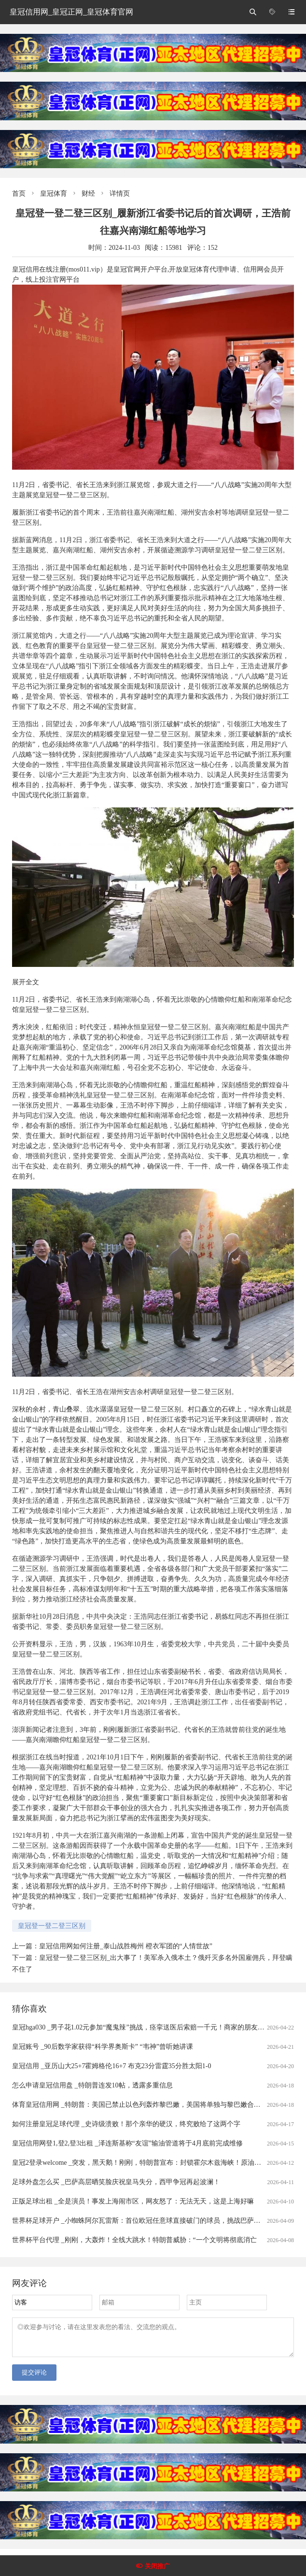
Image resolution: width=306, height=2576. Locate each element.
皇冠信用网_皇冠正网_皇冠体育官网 (71, 12)
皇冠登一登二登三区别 (51, 1925)
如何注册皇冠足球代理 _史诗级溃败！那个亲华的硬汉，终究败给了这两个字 (126, 2124)
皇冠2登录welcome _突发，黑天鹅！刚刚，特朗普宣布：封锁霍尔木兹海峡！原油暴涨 (140, 2162)
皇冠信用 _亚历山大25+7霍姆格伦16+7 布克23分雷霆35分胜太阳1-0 (111, 2066)
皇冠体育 (53, 193)
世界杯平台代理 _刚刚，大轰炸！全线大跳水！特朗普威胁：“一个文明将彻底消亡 (134, 2240)
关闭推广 (157, 2566)
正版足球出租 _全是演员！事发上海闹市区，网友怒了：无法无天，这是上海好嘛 (133, 2201)
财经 (88, 193)
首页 (19, 193)
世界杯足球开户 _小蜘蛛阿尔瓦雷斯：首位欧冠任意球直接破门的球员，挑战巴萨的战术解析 (150, 2220)
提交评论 (34, 2378)
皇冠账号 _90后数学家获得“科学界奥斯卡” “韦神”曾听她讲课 (102, 2046)
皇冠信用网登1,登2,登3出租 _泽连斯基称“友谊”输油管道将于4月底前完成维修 (127, 2143)
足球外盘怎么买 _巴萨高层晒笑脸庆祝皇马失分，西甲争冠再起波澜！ (116, 2182)
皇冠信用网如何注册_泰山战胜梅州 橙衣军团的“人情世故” (125, 1946)
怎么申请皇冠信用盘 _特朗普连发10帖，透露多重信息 (92, 2085)
